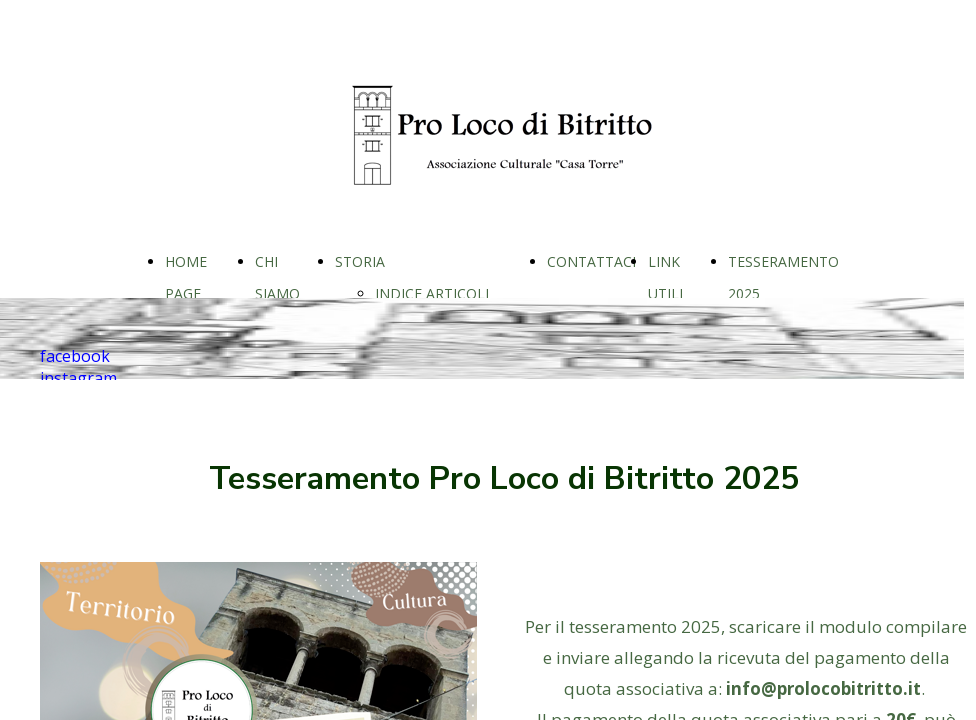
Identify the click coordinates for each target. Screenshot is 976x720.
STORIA (360, 261)
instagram (78, 378)
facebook (75, 356)
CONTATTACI (591, 261)
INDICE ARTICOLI (432, 293)
